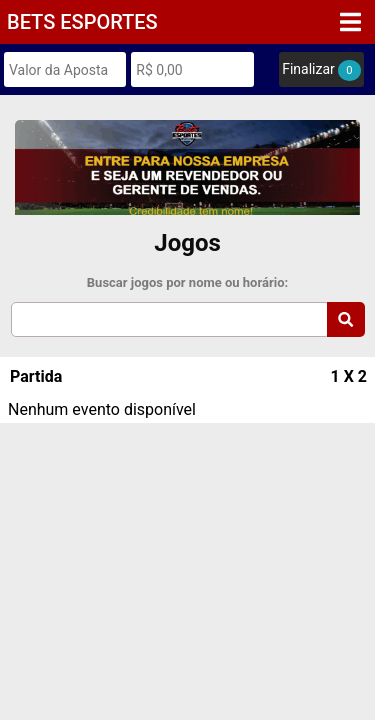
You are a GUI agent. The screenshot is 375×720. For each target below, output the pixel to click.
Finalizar (321, 70)
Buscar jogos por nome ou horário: (187, 282)
